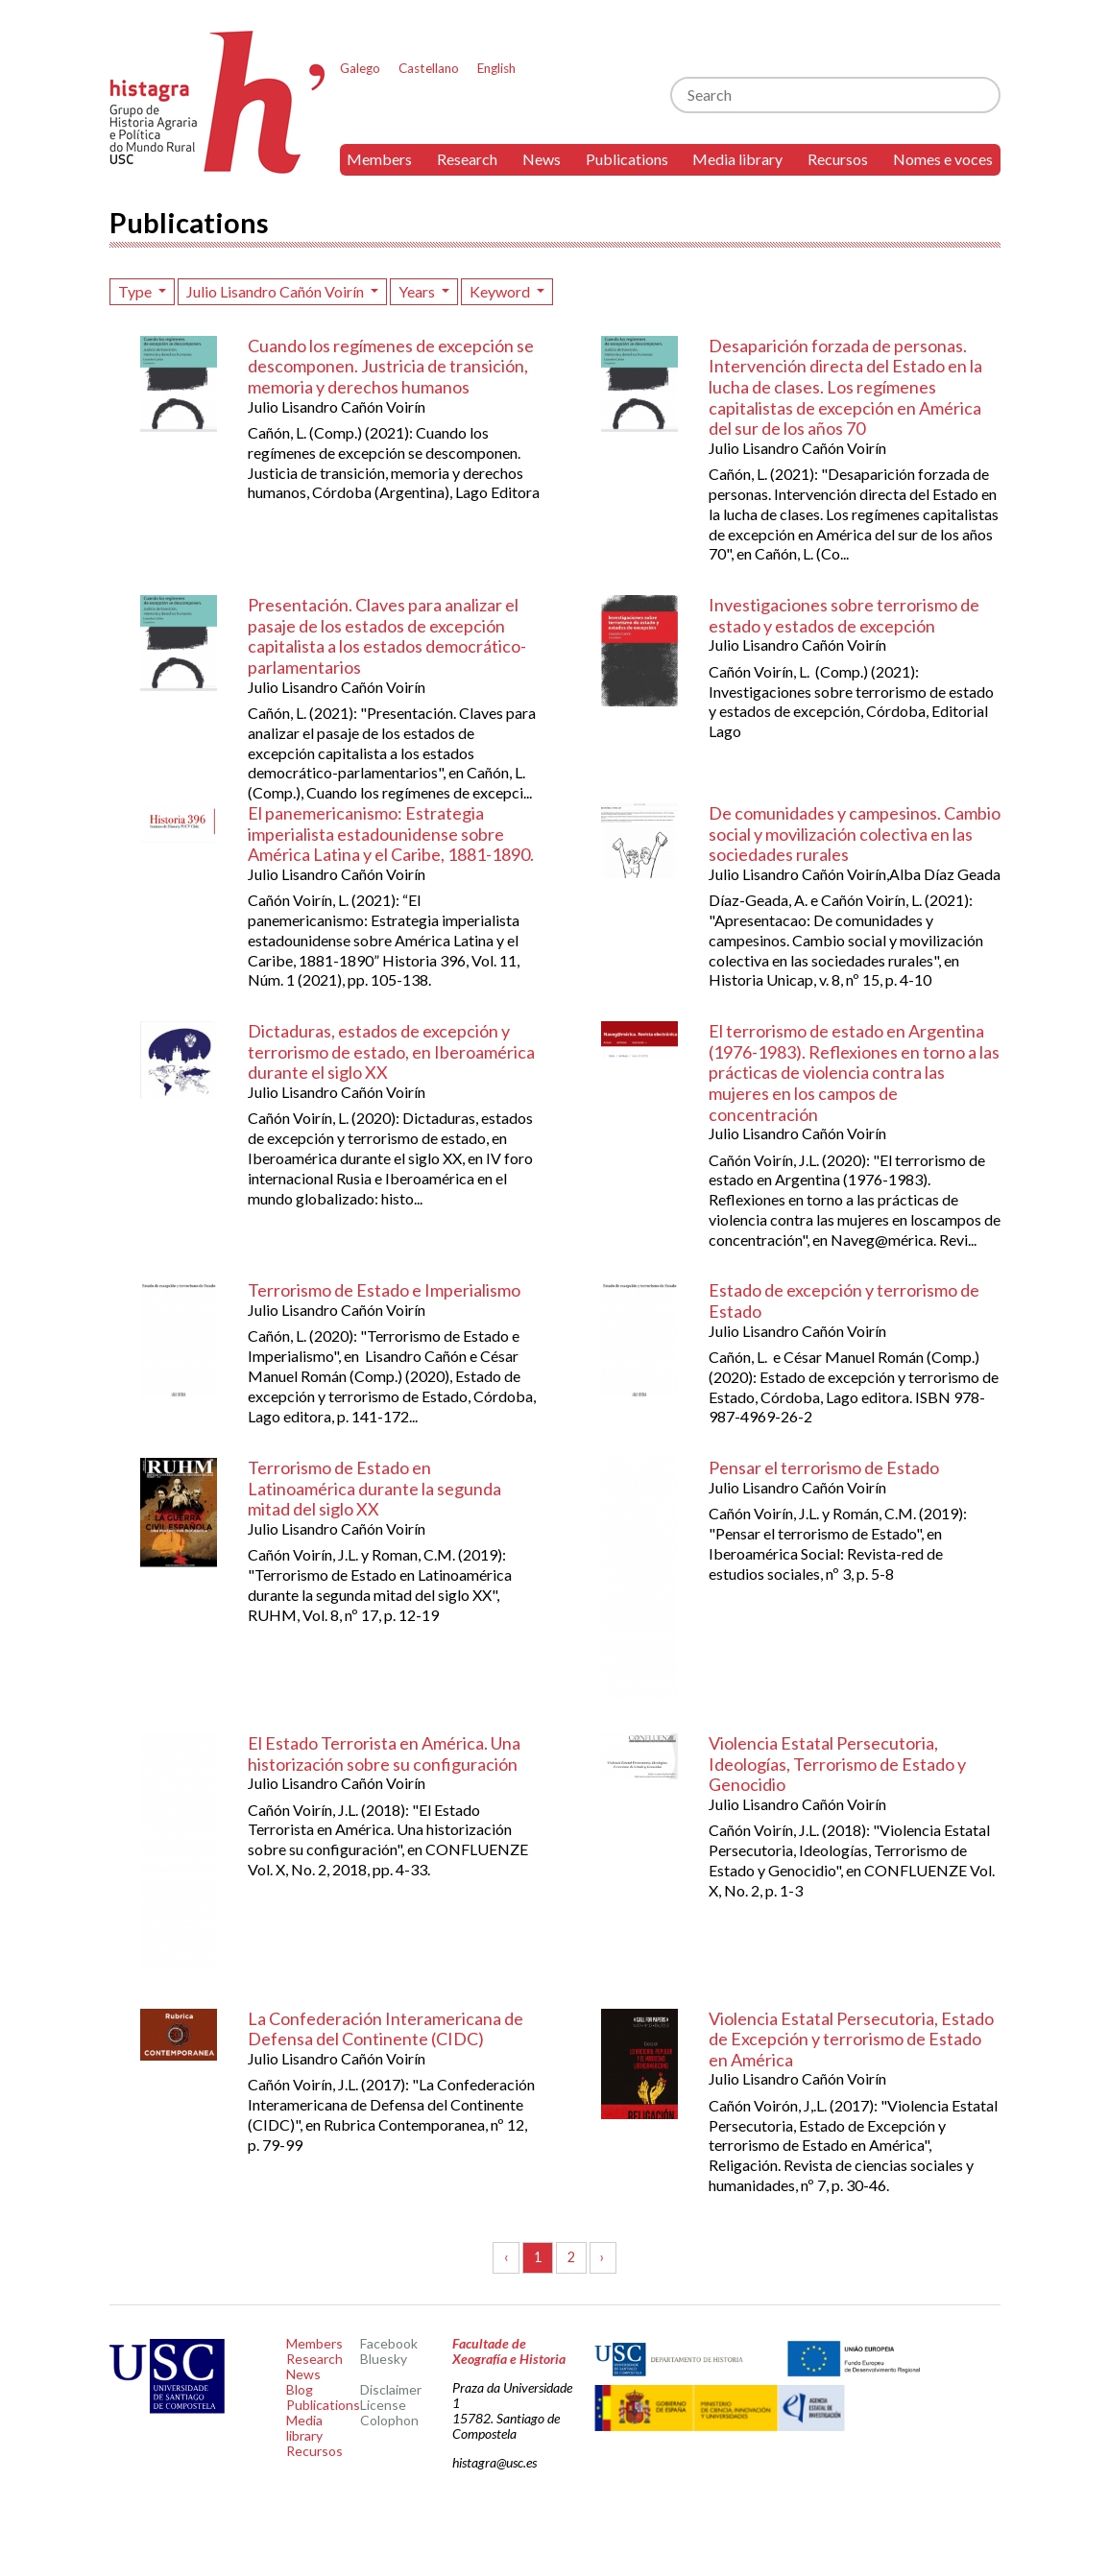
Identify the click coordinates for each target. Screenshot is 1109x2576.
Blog (299, 2389)
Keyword (501, 291)
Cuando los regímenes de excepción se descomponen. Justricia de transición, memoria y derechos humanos (391, 366)
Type (136, 291)
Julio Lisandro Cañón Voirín (276, 291)
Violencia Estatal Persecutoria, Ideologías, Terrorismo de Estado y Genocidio (837, 1763)
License (383, 2405)
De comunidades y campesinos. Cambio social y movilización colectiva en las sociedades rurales (855, 833)
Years (418, 291)
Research (467, 159)
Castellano (428, 68)
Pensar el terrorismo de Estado (824, 1467)
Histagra (217, 102)
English (496, 68)
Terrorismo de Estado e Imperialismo (384, 1289)
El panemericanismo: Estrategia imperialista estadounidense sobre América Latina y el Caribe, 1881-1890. (391, 833)
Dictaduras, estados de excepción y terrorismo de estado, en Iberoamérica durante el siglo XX (391, 1051)
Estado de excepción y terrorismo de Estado (844, 1300)
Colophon (389, 2420)
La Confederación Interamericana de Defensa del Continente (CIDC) (385, 2029)
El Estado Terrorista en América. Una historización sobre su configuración (384, 1753)
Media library (737, 159)
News (541, 159)
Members (379, 159)
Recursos (838, 159)
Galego (360, 68)
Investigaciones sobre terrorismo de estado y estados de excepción (844, 615)
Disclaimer (391, 2389)
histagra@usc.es (494, 2462)
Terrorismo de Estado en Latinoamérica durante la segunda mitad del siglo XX (374, 1488)
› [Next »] (602, 2257)
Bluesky (383, 2358)
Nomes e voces (943, 159)
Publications (627, 159)
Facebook (389, 2343)
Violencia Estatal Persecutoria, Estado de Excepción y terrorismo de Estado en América (851, 2039)
